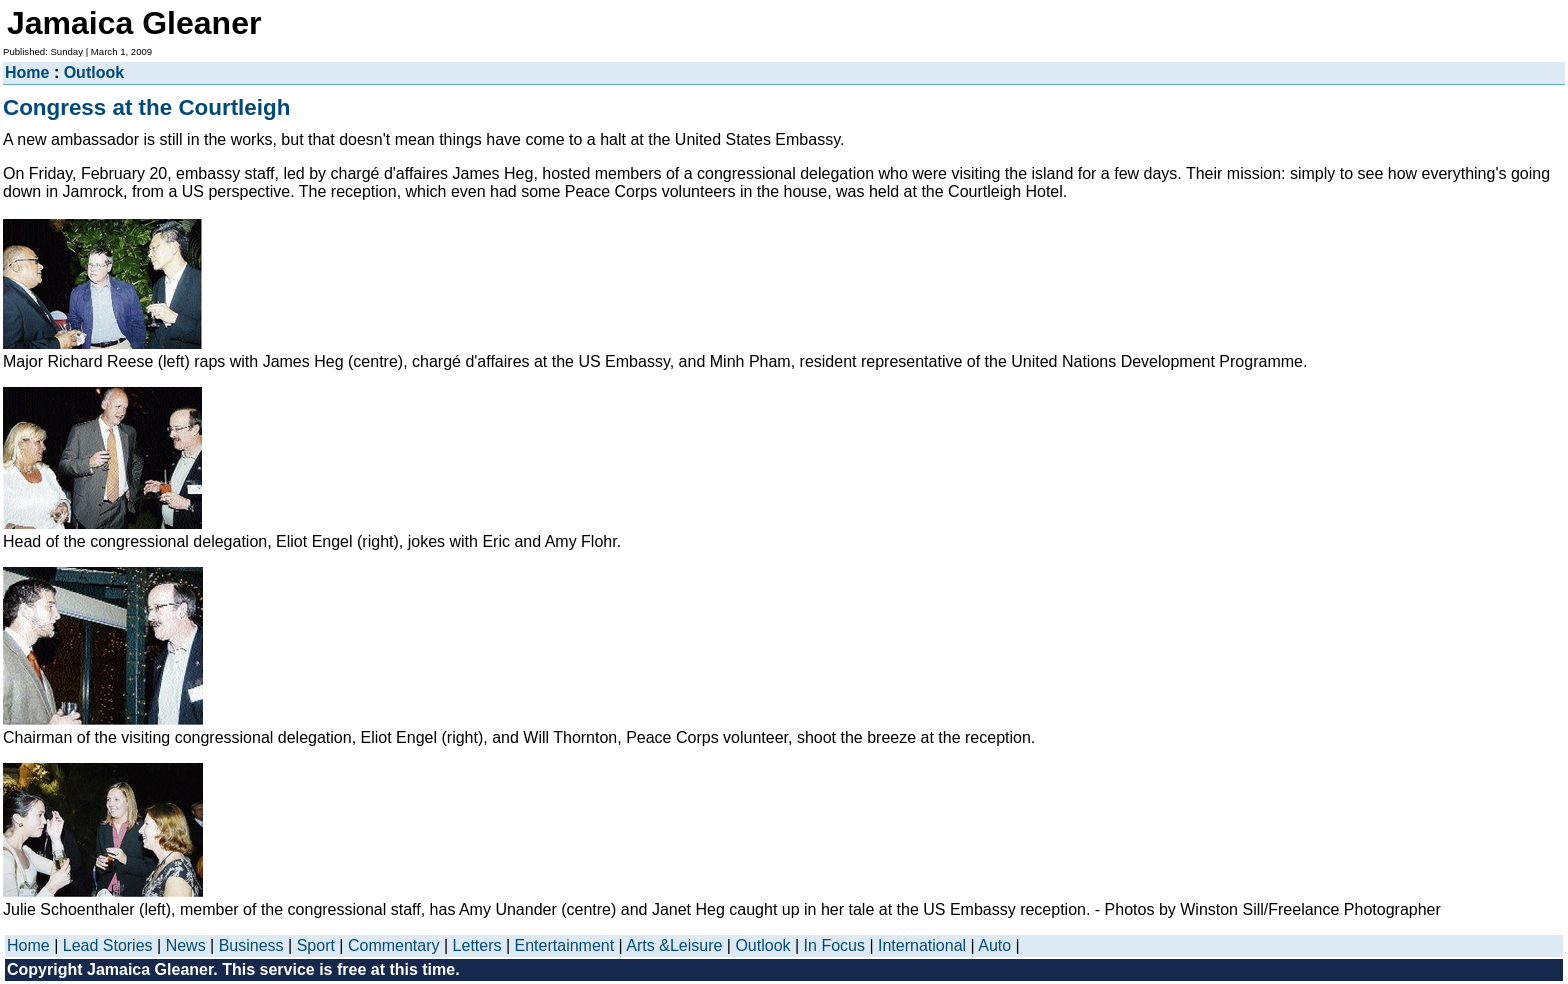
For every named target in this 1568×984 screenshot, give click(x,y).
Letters (477, 945)
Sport (316, 945)
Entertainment (565, 945)
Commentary (394, 945)
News (186, 945)
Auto (994, 945)
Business (251, 945)
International (922, 945)
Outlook (94, 72)
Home (27, 72)
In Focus (834, 945)
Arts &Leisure (674, 945)
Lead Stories (108, 945)
